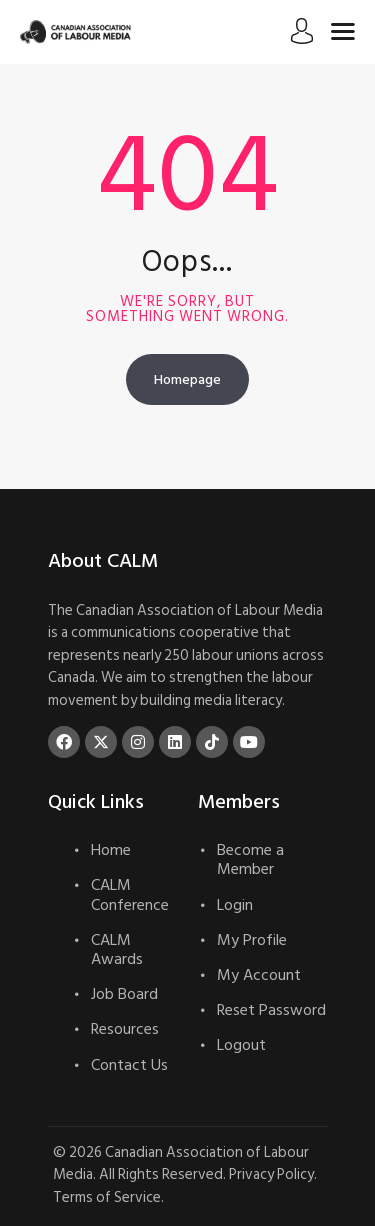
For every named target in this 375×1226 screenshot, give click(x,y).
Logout (241, 1045)
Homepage (187, 379)
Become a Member (250, 859)
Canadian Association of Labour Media (181, 1164)
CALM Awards (117, 949)
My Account (259, 975)
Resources (125, 1029)
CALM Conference (130, 894)
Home (111, 850)
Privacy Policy (271, 1174)
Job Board (124, 994)
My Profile (252, 940)
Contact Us (129, 1065)
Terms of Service (107, 1197)
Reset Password (271, 1010)
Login (235, 905)
